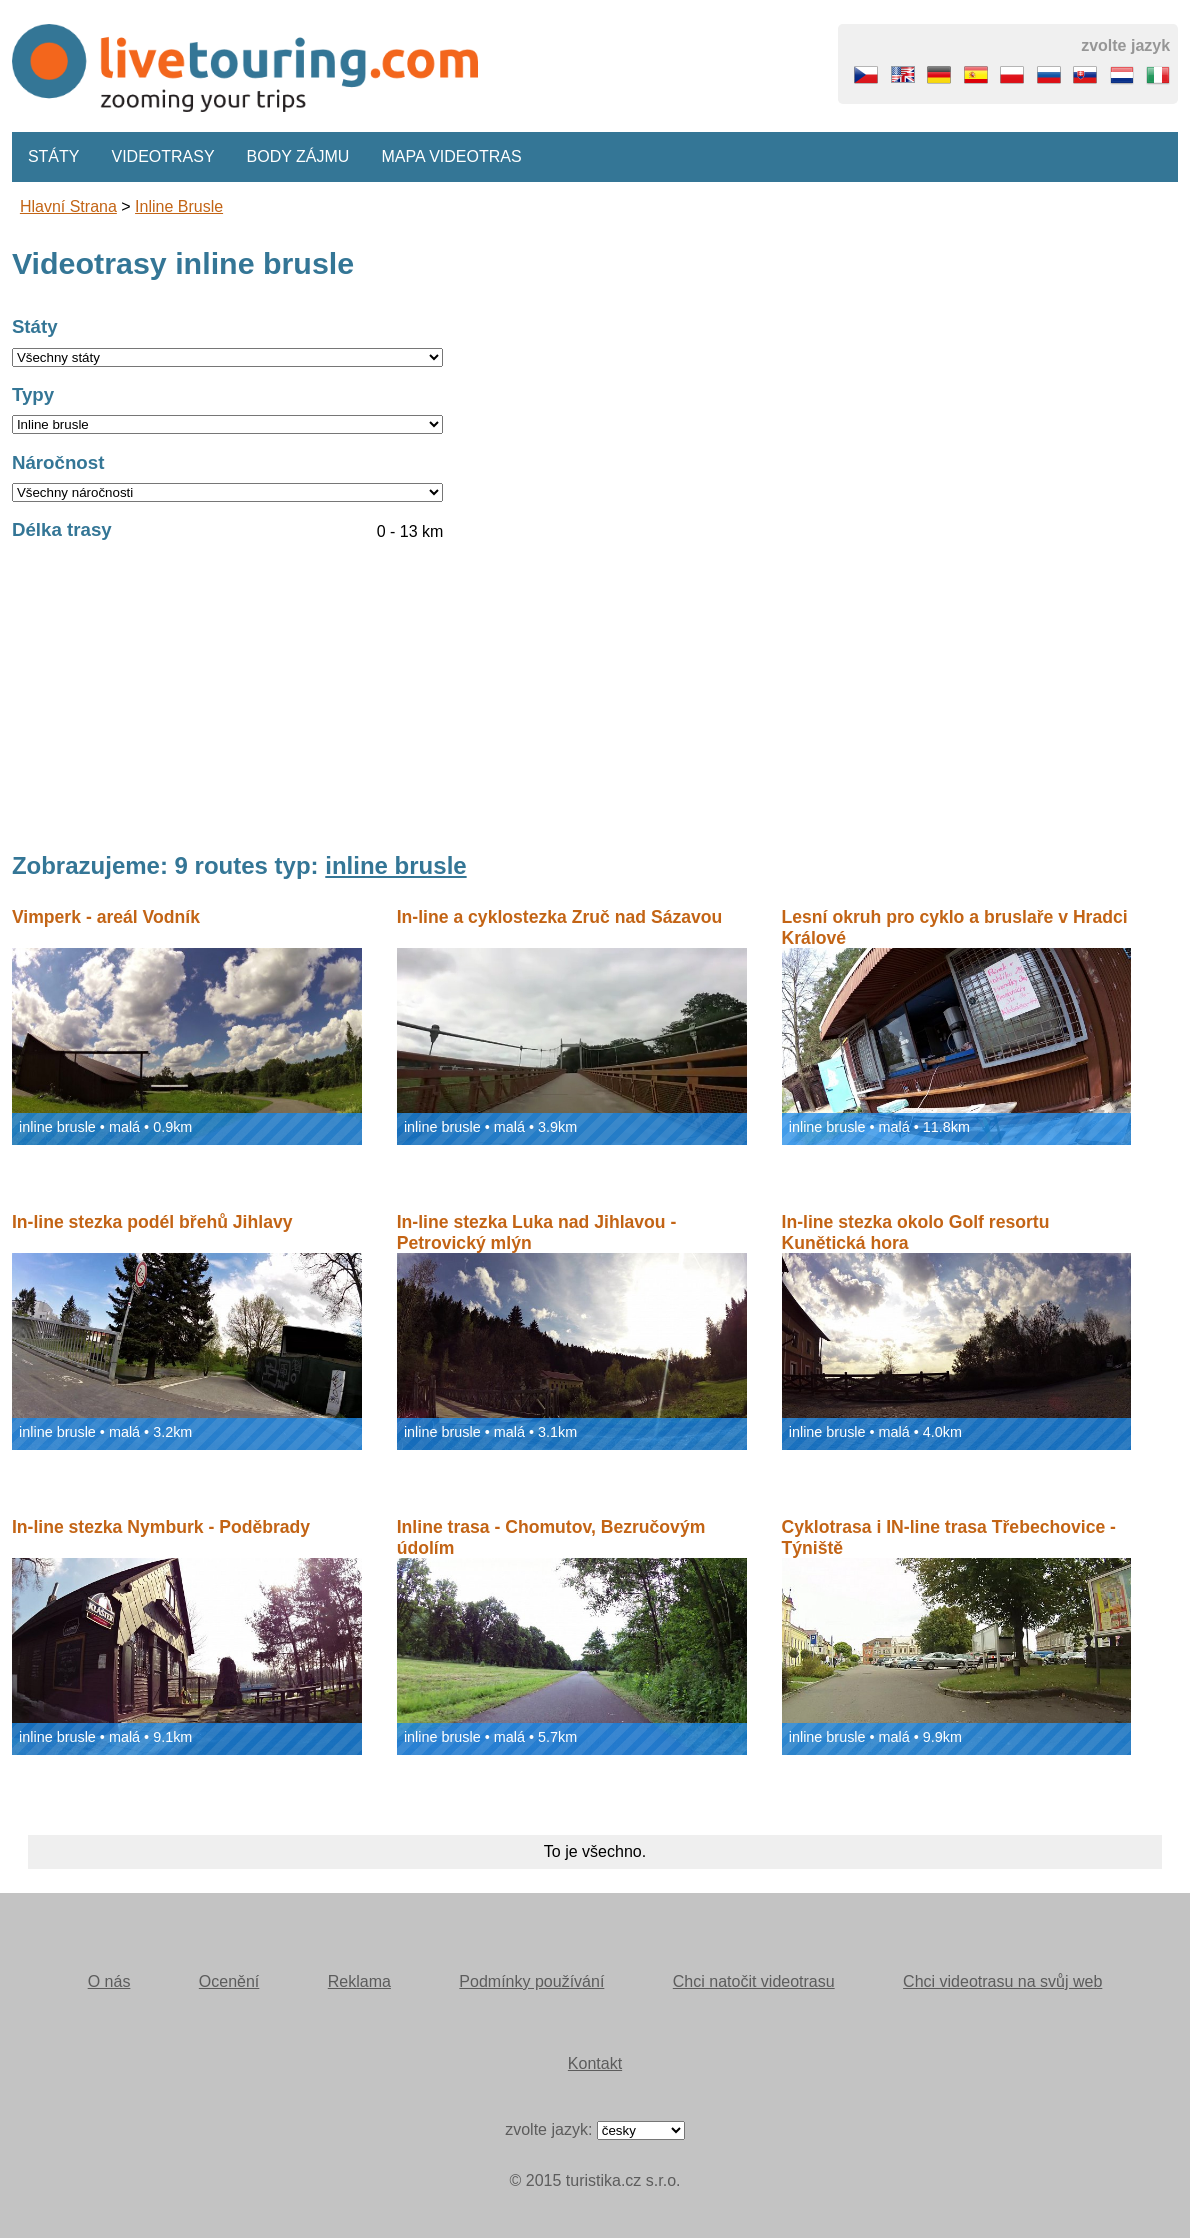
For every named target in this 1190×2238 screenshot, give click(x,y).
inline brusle (179, 206)
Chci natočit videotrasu (754, 1981)
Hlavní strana (68, 206)
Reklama (359, 1981)
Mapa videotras (451, 156)
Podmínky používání (531, 1981)
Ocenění (229, 1981)
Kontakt (595, 2063)
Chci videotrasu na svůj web (1002, 1981)
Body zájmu (298, 156)
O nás (109, 1981)
